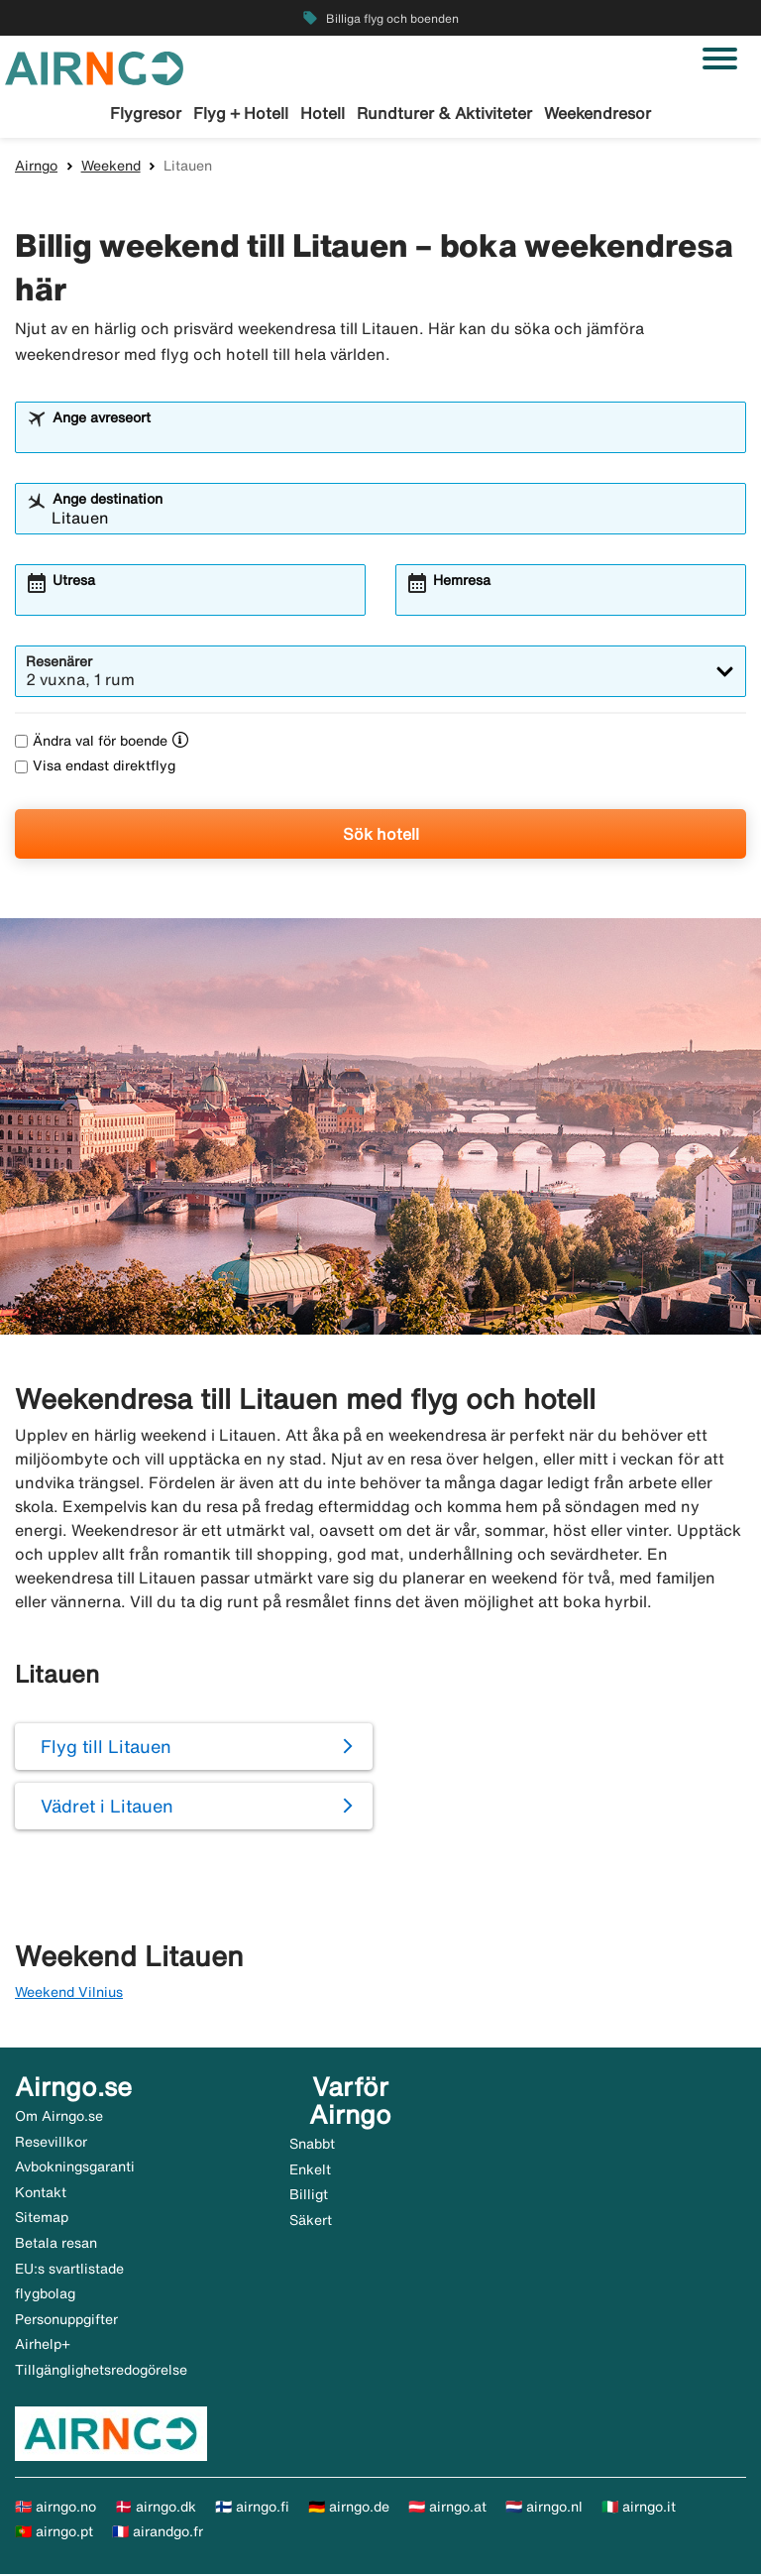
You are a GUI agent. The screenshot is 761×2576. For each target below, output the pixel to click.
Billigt (308, 2197)
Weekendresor (597, 113)
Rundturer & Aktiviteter (444, 113)
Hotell (322, 113)
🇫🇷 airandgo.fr (157, 2534)
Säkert (310, 2222)
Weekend (111, 168)
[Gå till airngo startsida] (94, 66)
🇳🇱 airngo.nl (544, 2509)
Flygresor (145, 113)
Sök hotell (381, 836)
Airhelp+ (42, 2347)
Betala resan (56, 2246)
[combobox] (393, 439)
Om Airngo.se (59, 2119)
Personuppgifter (66, 2321)
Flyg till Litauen (106, 1749)
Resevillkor (51, 2144)
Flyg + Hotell (240, 113)
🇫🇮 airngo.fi (252, 2509)
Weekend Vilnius (69, 1994)
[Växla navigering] (720, 58)
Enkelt (310, 2171)
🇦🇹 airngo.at (447, 2509)
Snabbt (312, 2147)
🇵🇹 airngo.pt (54, 2534)
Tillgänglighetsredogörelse (101, 2373)
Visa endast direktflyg (95, 768)
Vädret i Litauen (107, 1808)
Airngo (36, 168)
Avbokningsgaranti (75, 2169)
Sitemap (41, 2220)
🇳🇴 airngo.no (55, 2509)
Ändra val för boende (91, 744)
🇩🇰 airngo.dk (155, 2509)
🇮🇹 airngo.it (638, 2509)
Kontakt (40, 2194)
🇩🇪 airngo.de (348, 2509)
